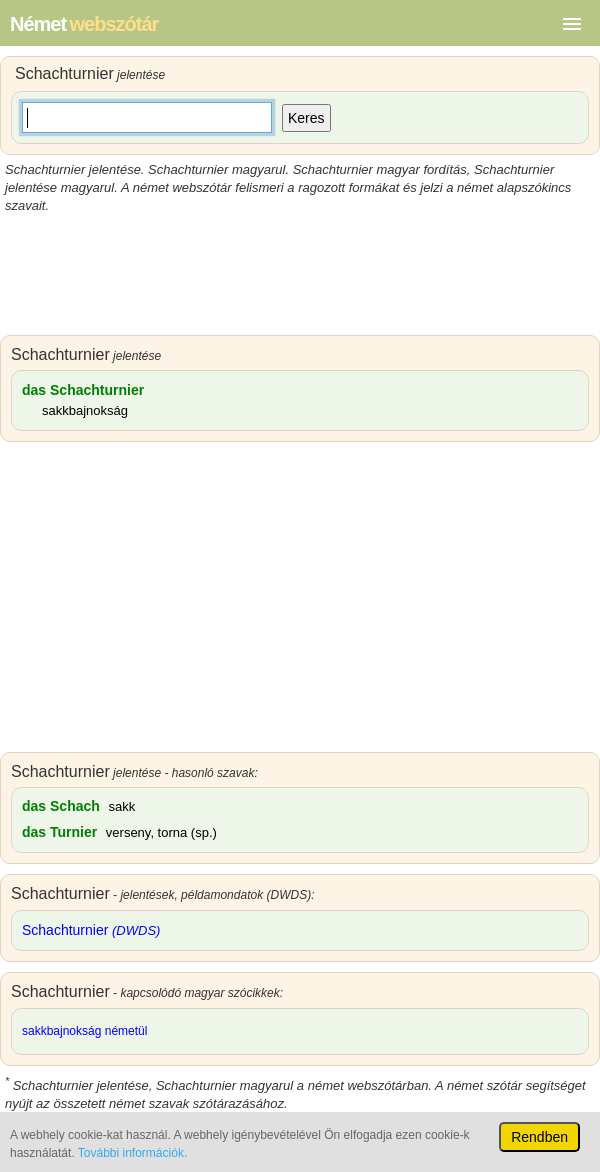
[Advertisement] (300, 275)
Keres (306, 118)
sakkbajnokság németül (84, 1031)
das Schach (61, 806)
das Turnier (59, 832)
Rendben (539, 1137)
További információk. (132, 1153)
